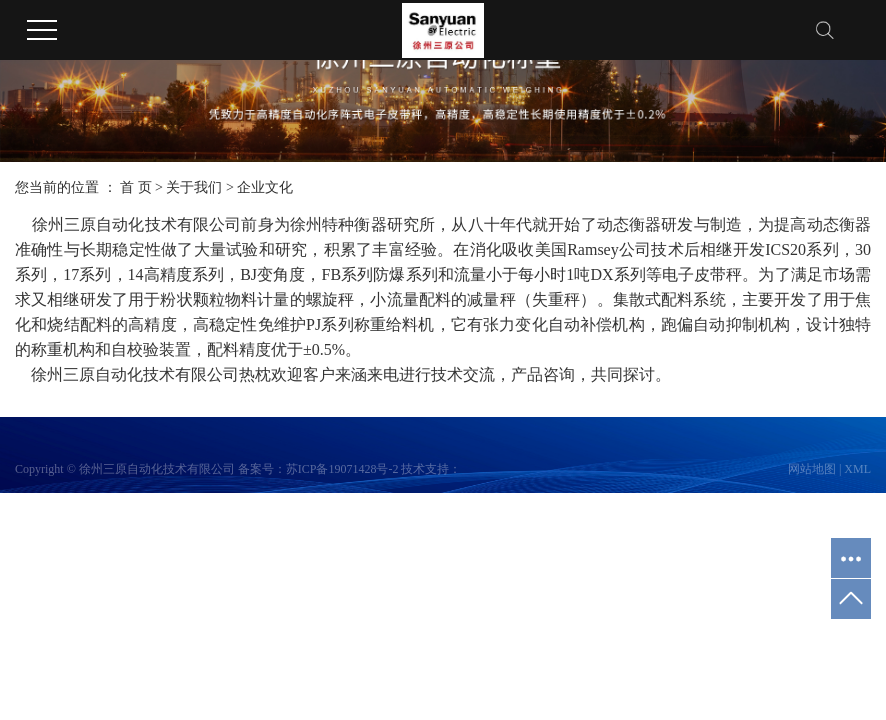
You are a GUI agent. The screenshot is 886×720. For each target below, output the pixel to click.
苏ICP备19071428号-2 (342, 469)
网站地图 (812, 469)
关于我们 (194, 187)
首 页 (136, 187)
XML (857, 469)
